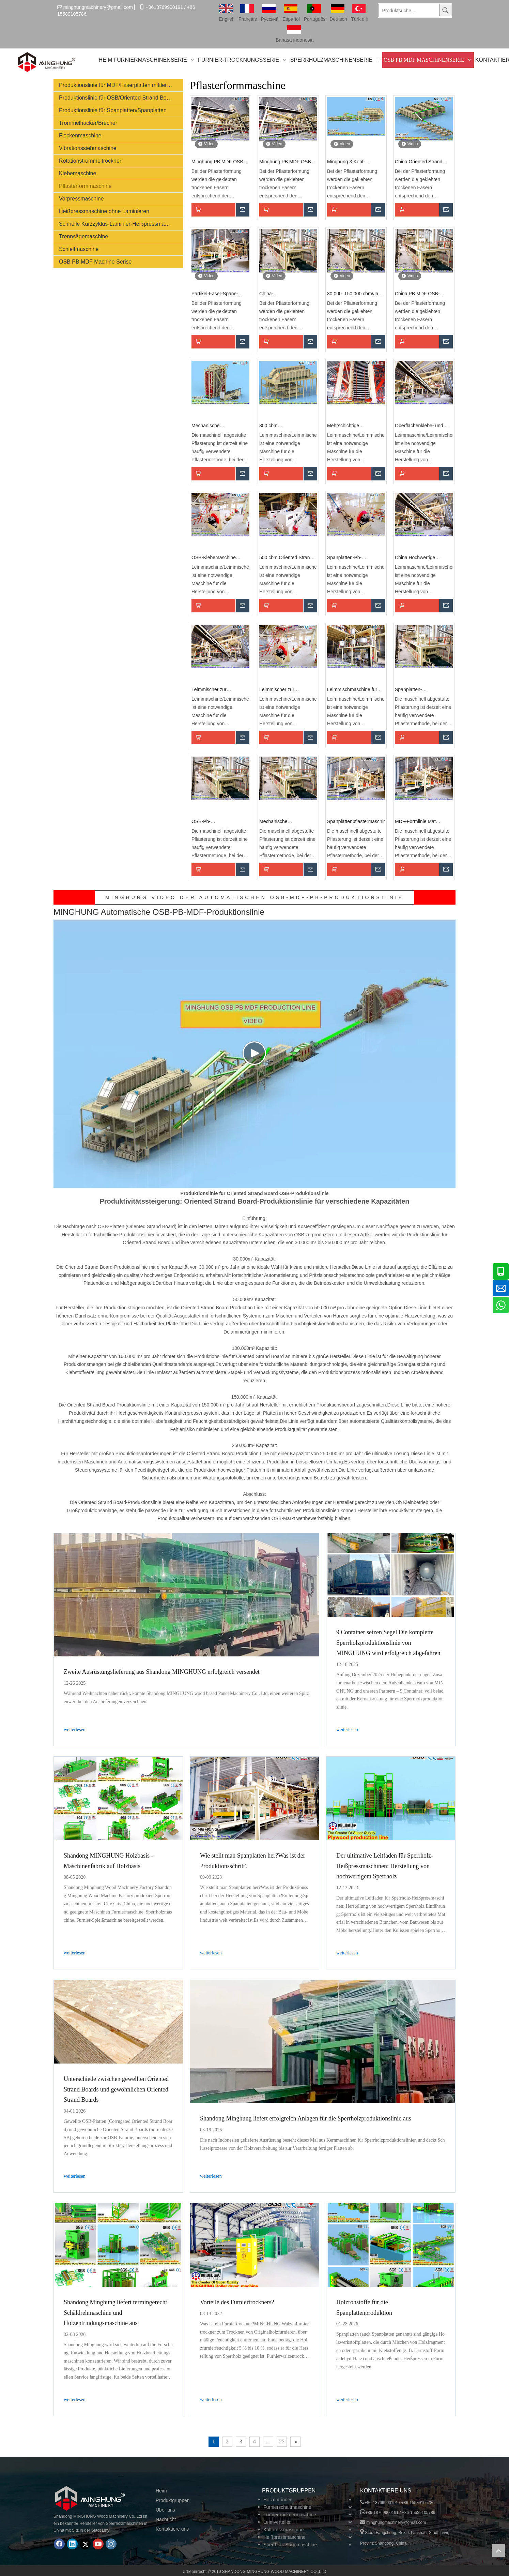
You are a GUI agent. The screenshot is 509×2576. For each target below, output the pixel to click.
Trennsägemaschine (83, 236)
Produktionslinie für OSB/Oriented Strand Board (116, 98)
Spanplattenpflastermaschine (356, 821)
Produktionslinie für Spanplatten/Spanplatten (113, 110)
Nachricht (166, 2519)
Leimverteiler (277, 2522)
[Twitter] (85, 2543)
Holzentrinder (277, 2499)
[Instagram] (111, 2543)
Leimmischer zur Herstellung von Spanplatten (209, 690)
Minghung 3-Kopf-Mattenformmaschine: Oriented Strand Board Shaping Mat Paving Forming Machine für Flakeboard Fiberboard (351, 162)
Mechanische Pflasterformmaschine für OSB (218, 426)
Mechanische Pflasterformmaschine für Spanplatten (285, 822)
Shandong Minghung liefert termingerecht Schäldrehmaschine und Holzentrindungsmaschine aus (115, 2312)
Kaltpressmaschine (283, 2529)
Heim (161, 2490)
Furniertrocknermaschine (289, 2514)
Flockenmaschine (80, 135)
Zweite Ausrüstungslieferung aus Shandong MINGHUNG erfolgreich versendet (162, 1671)
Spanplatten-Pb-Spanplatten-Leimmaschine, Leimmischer (344, 558)
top (498, 2550)
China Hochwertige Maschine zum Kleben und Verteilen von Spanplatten (423, 558)
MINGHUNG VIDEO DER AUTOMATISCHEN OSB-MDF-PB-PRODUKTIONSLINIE (254, 897)
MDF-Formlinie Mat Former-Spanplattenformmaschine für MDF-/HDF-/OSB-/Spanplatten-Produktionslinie (424, 822)
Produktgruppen (173, 2500)
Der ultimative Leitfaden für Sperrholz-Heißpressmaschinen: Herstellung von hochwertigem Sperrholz (384, 1866)
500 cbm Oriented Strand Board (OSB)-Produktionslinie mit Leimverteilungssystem (285, 558)
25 (281, 2441)
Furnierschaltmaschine (287, 2507)
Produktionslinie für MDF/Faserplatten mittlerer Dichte (121, 85)
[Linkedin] (72, 2543)
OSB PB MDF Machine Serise (95, 262)
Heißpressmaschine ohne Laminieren (104, 211)
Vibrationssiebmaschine (88, 148)
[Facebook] (59, 2543)
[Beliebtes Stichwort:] (445, 10)
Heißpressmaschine (284, 2537)
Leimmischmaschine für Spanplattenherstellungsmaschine (356, 690)
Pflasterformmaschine (85, 186)
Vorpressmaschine (81, 199)
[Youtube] (98, 2543)
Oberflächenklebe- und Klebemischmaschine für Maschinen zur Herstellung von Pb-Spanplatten (423, 426)
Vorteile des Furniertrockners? (237, 2302)
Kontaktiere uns (172, 2529)
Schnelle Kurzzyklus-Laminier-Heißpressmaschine (120, 224)
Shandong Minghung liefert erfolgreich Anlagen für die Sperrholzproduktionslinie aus (305, 2118)
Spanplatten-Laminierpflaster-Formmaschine (412, 690)
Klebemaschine (77, 173)
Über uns (165, 2510)
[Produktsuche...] (409, 10)
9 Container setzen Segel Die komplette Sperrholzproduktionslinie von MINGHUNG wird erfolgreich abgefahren (388, 1642)
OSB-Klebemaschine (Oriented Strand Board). (217, 558)
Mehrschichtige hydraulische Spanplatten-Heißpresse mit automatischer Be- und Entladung (354, 426)
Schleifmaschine (79, 249)
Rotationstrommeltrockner (90, 161)
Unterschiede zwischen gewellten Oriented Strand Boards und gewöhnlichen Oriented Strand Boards (116, 2089)
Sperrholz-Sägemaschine (290, 2544)
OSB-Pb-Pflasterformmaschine (214, 822)
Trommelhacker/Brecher (88, 123)
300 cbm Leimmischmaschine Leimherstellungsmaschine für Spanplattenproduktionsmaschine (288, 426)
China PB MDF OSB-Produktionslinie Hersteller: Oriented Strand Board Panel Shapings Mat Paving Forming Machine (423, 294)
